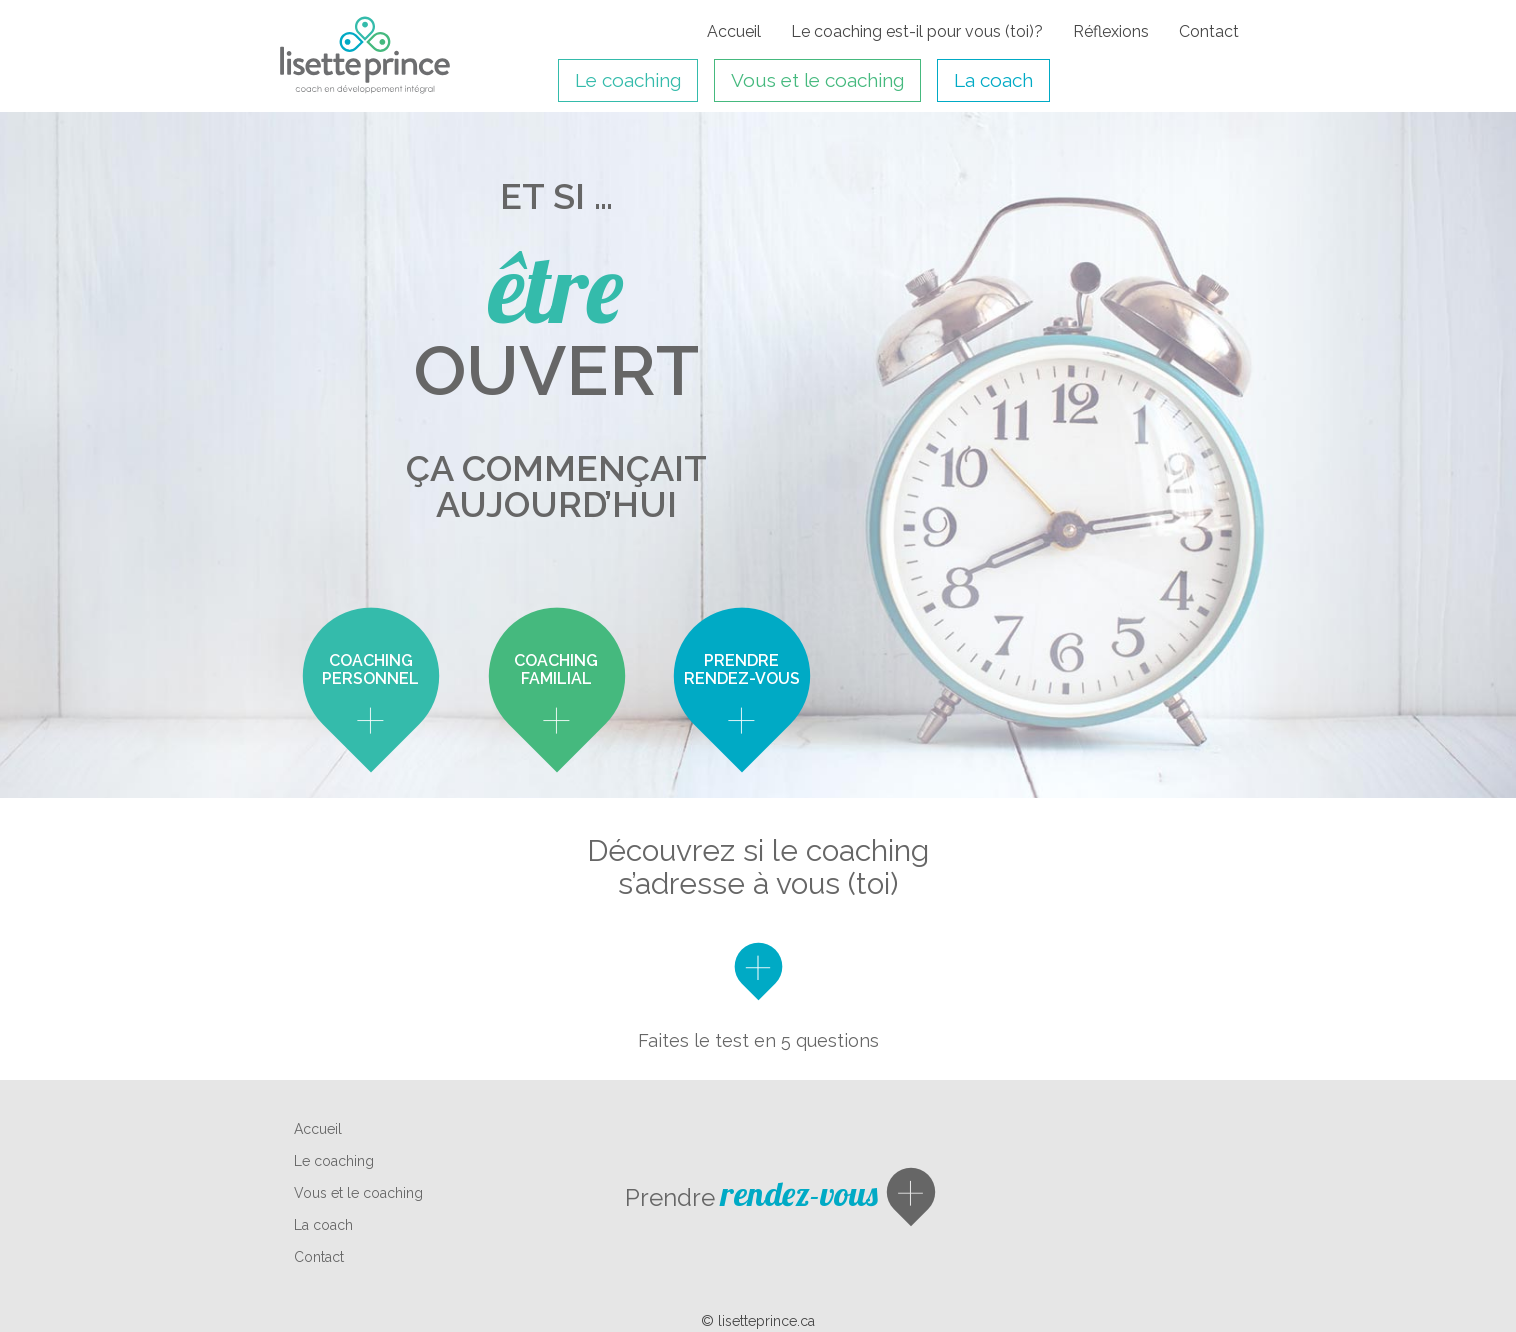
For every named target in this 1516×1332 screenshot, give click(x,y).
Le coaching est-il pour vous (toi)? (917, 31)
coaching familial (556, 669)
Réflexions (1111, 31)
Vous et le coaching (817, 80)
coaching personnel (370, 669)
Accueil (734, 31)
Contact (1209, 31)
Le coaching (628, 80)
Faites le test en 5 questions (758, 1040)
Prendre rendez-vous (742, 669)
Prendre (751, 1197)
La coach (993, 80)
